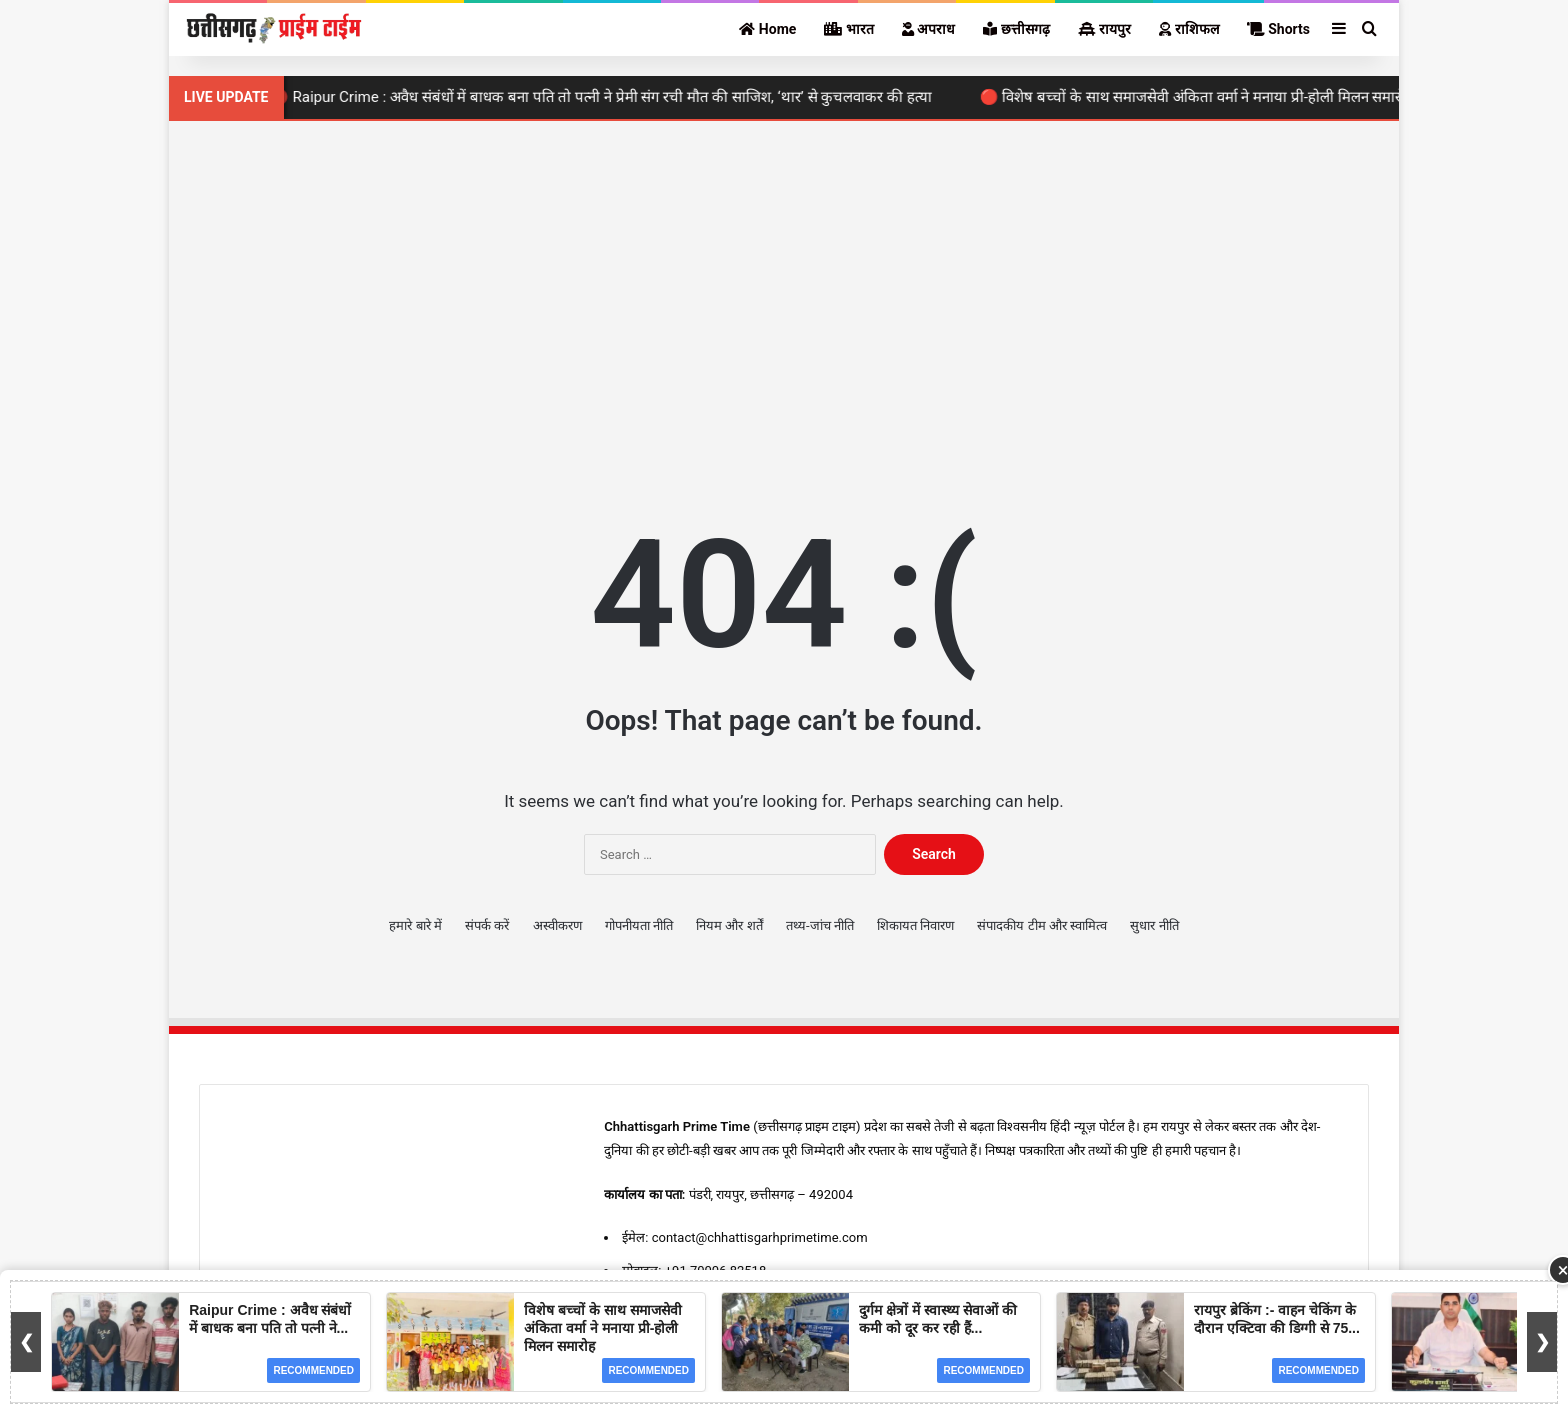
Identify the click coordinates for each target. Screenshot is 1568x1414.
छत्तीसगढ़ (1016, 29)
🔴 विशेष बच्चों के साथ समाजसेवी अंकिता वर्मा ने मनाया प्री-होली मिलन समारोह (1205, 97)
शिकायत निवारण (915, 925)
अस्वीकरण (557, 925)
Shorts (1278, 29)
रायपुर (1104, 29)
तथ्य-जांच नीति (820, 925)
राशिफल (1188, 29)
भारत (848, 29)
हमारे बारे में (415, 925)
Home (767, 29)
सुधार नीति (1154, 925)
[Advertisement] (784, 291)
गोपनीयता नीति (639, 925)
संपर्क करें (487, 925)
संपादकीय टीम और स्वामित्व (1042, 925)
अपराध (928, 29)
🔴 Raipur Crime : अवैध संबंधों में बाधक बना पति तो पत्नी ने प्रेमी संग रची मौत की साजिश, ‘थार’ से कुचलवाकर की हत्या (609, 97)
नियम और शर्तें (729, 925)
